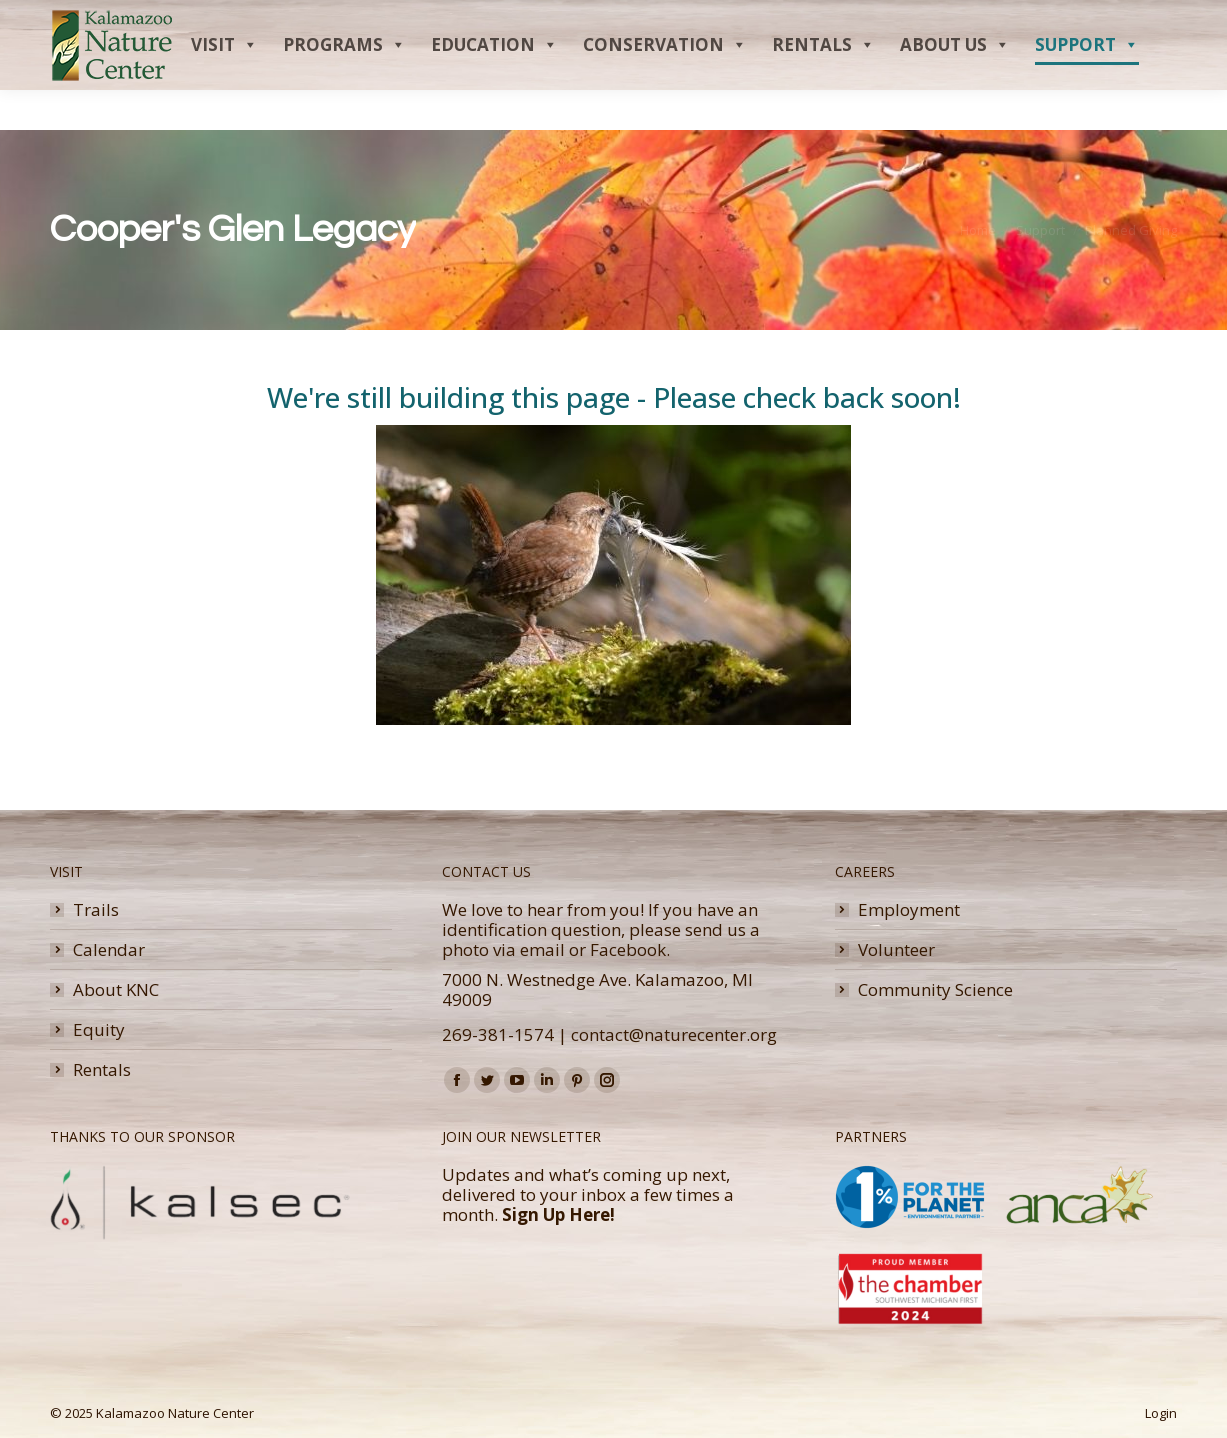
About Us (955, 85)
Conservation (665, 85)
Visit (224, 85)
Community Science (935, 990)
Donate (1106, 20)
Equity (99, 1030)
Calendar (109, 950)
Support (1087, 85)
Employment (909, 910)
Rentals (823, 85)
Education (494, 85)
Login (1161, 1413)
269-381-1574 (498, 1034)
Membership (1018, 20)
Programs (344, 85)
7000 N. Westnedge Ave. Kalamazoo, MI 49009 (597, 989)
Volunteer (896, 950)
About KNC (116, 990)
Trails (96, 910)
